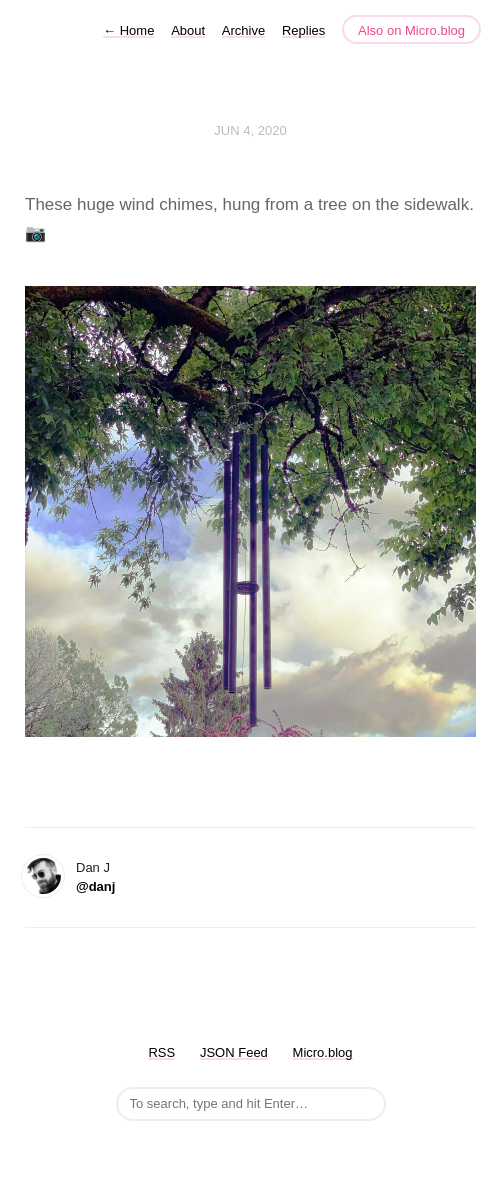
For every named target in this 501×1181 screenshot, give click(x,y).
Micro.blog (323, 1052)
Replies (303, 30)
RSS (161, 1052)
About (188, 30)
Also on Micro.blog (411, 30)
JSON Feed (234, 1052)
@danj (95, 886)
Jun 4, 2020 (250, 130)
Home (128, 30)
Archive (243, 30)
